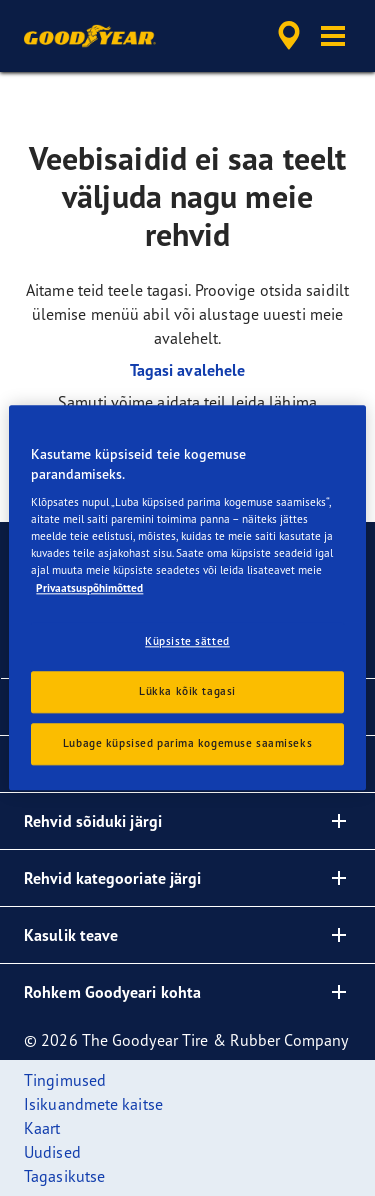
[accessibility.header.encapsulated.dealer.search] (289, 36)
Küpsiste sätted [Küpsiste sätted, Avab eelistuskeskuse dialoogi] (187, 641)
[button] (333, 36)
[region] (187, 597)
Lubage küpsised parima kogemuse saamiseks (187, 744)
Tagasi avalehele (188, 370)
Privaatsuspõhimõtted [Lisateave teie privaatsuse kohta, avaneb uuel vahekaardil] (89, 588)
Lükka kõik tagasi (187, 692)
